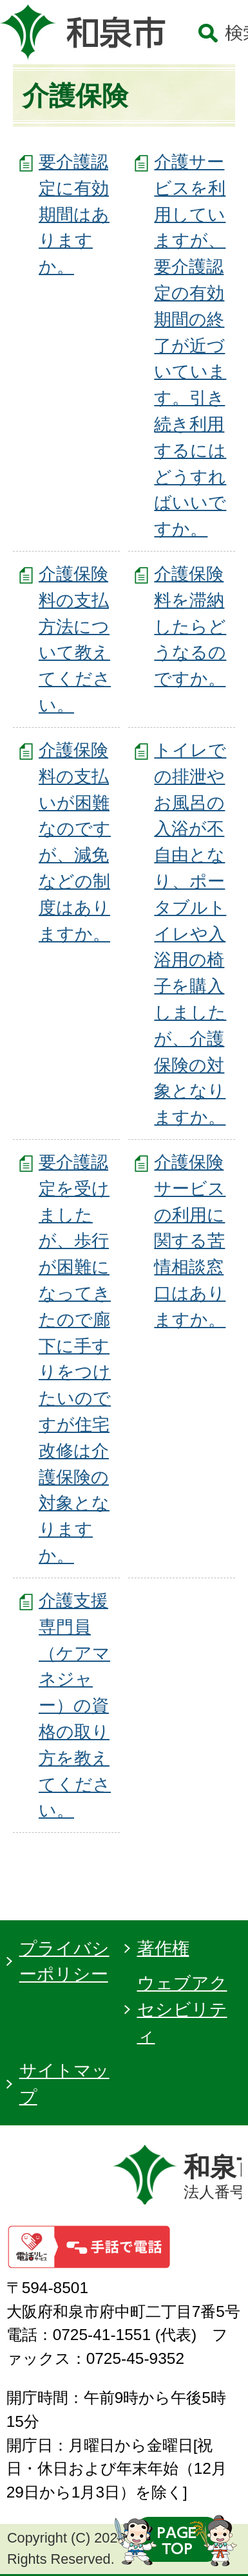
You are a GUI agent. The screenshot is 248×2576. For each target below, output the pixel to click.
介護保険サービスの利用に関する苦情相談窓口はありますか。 (189, 1240)
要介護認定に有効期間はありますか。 (74, 214)
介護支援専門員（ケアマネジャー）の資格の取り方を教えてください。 (75, 1705)
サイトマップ (64, 2083)
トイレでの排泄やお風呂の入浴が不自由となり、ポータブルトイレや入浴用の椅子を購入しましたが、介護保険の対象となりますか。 (190, 933)
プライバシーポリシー (64, 1961)
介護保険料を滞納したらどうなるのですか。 (190, 626)
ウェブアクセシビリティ (182, 2009)
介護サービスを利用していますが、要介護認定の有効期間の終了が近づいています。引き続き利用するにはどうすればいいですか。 (190, 345)
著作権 (163, 1948)
